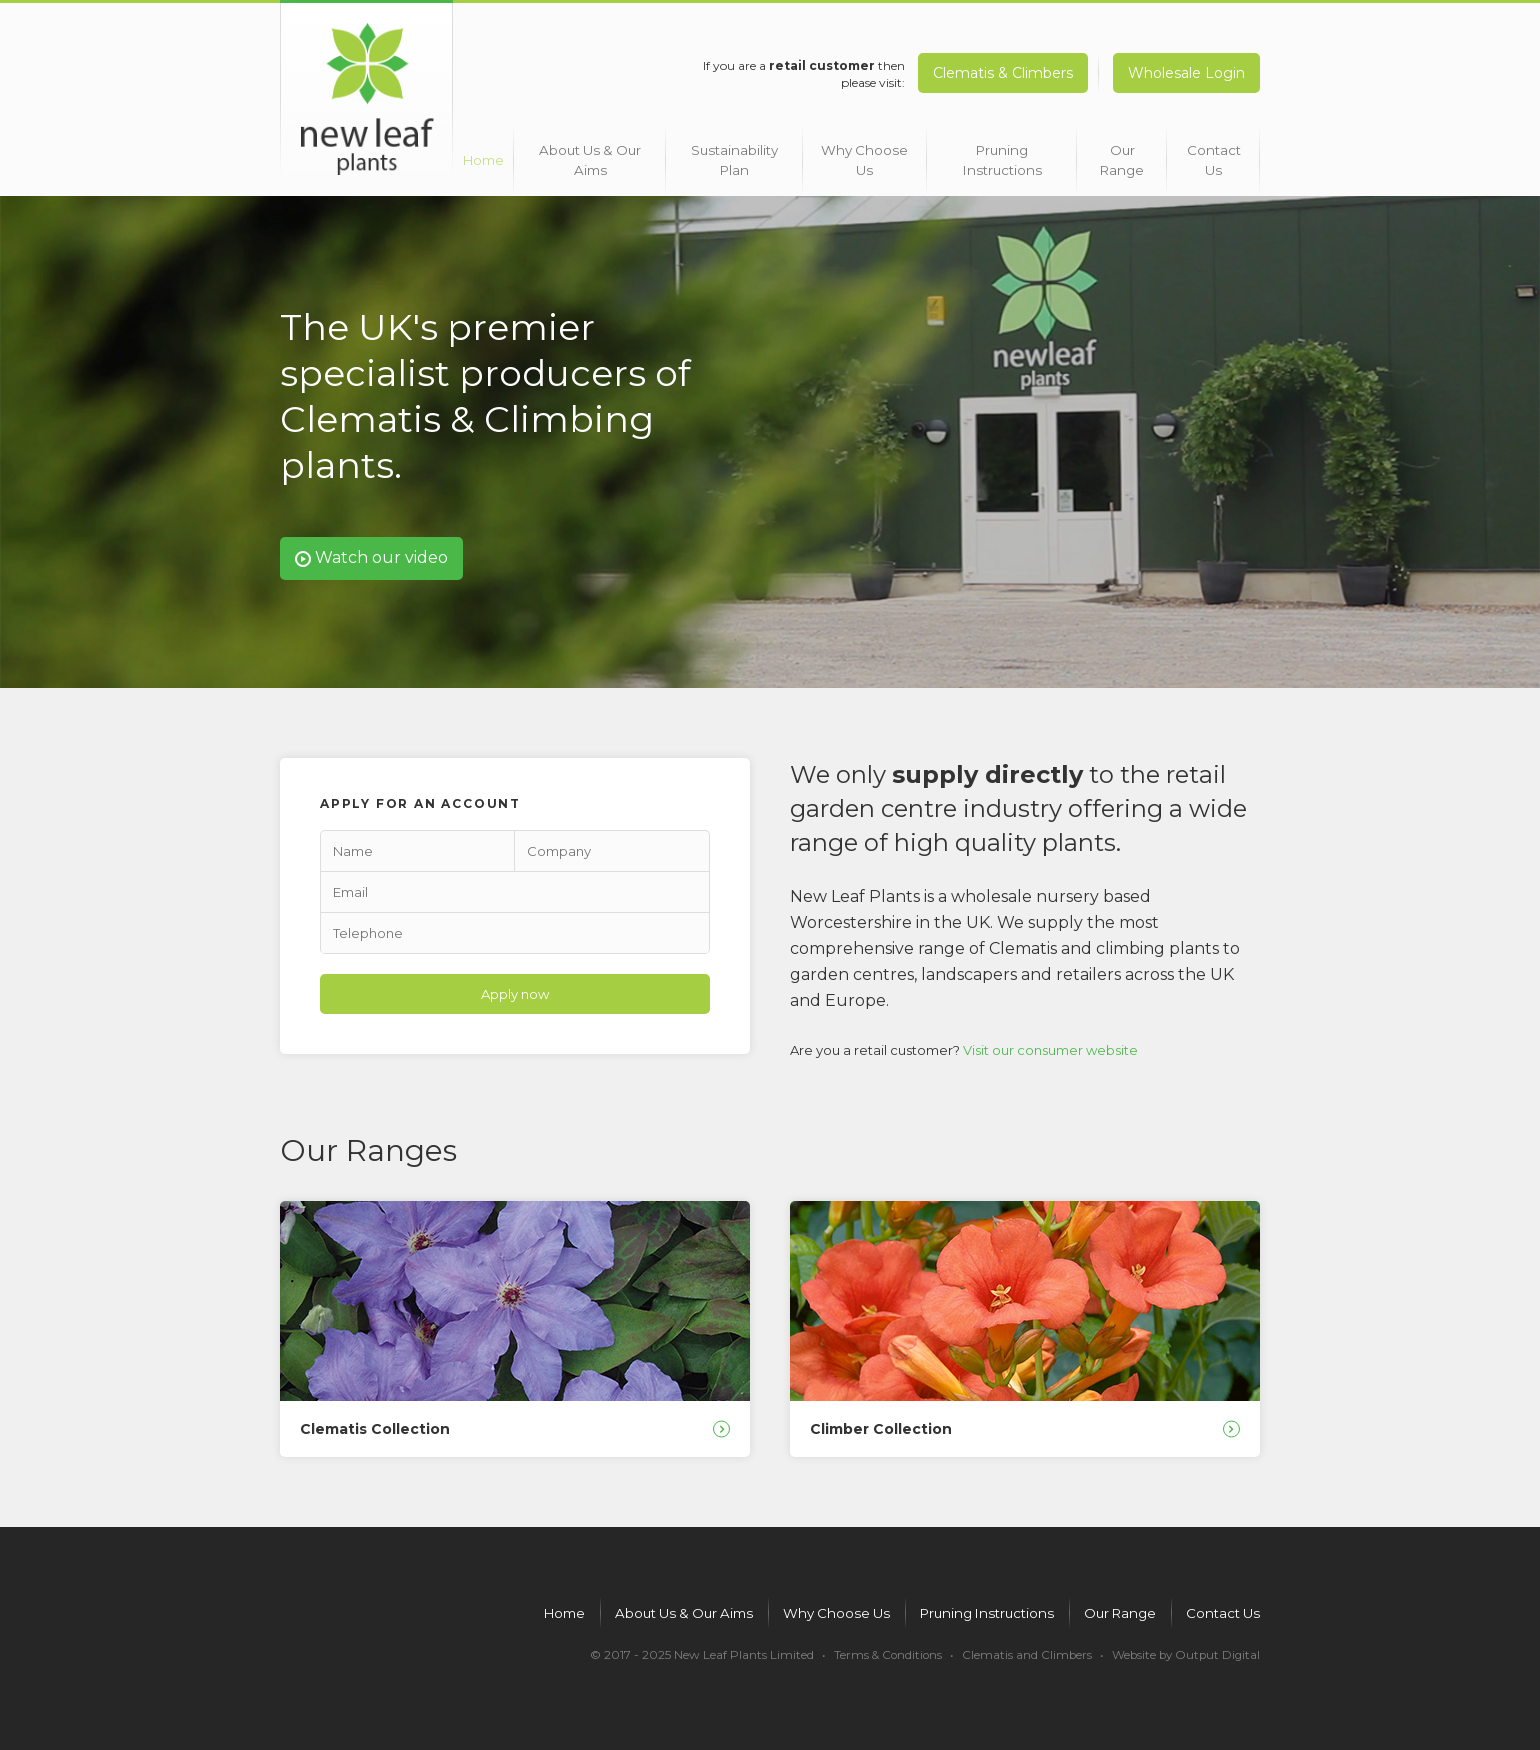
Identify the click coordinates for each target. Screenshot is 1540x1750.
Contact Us (1211, 152)
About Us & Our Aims (592, 152)
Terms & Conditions (880, 1653)
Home (485, 152)
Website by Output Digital (1183, 1653)
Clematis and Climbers (1021, 1653)
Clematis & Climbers (998, 73)
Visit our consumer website (1050, 1043)
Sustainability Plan (732, 152)
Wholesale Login (1186, 73)
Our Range (1114, 152)
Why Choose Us (862, 152)
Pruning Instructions (995, 152)
